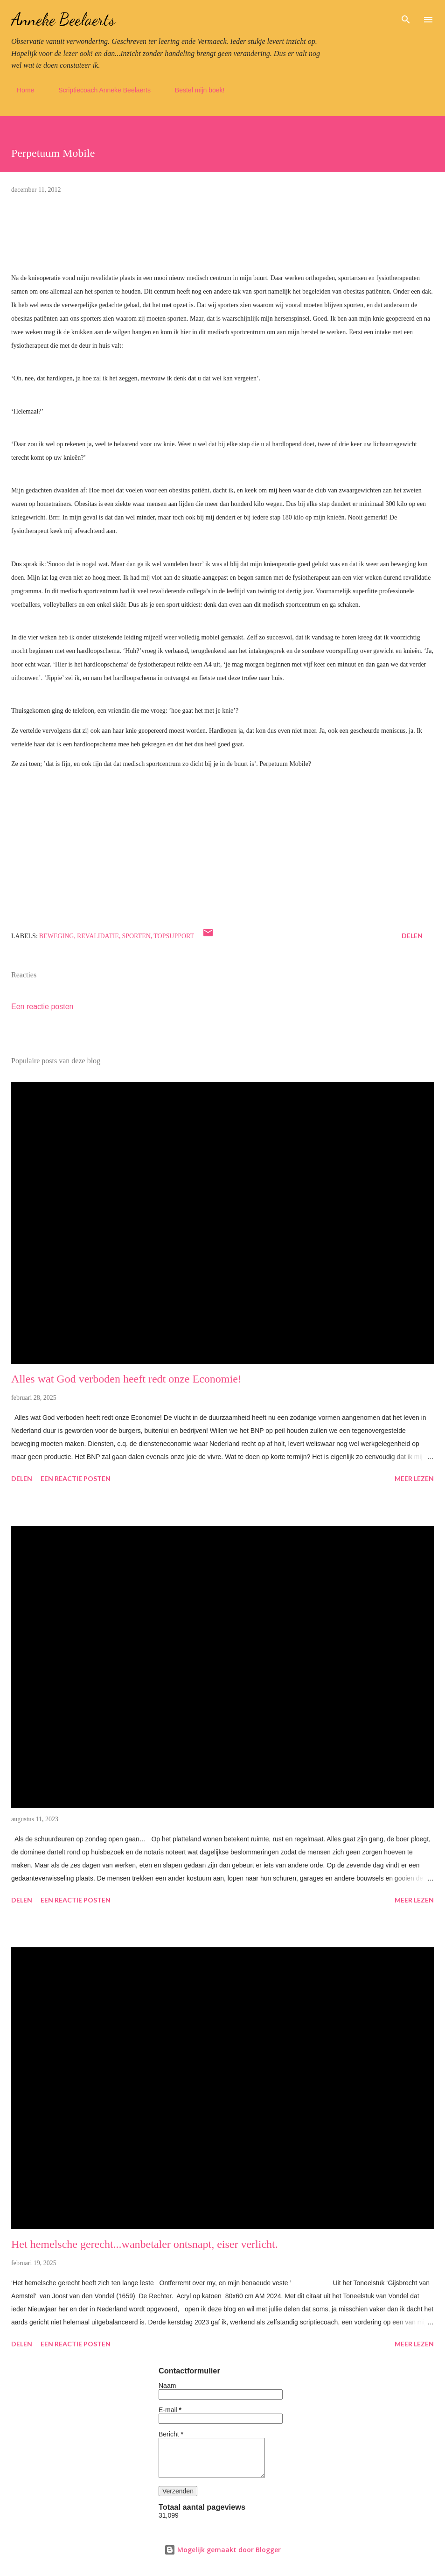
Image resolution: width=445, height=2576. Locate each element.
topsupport (173, 936)
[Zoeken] (405, 16)
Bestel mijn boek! (194, 90)
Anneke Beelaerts (63, 19)
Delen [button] (412, 936)
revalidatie (98, 936)
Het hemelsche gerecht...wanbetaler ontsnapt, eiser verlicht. (144, 2244)
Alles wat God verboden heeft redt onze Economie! (126, 1379)
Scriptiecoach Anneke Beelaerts (99, 90)
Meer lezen (414, 1478)
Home (19, 90)
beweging (56, 936)
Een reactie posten (42, 1007)
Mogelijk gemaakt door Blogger (222, 2549)
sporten (136, 936)
